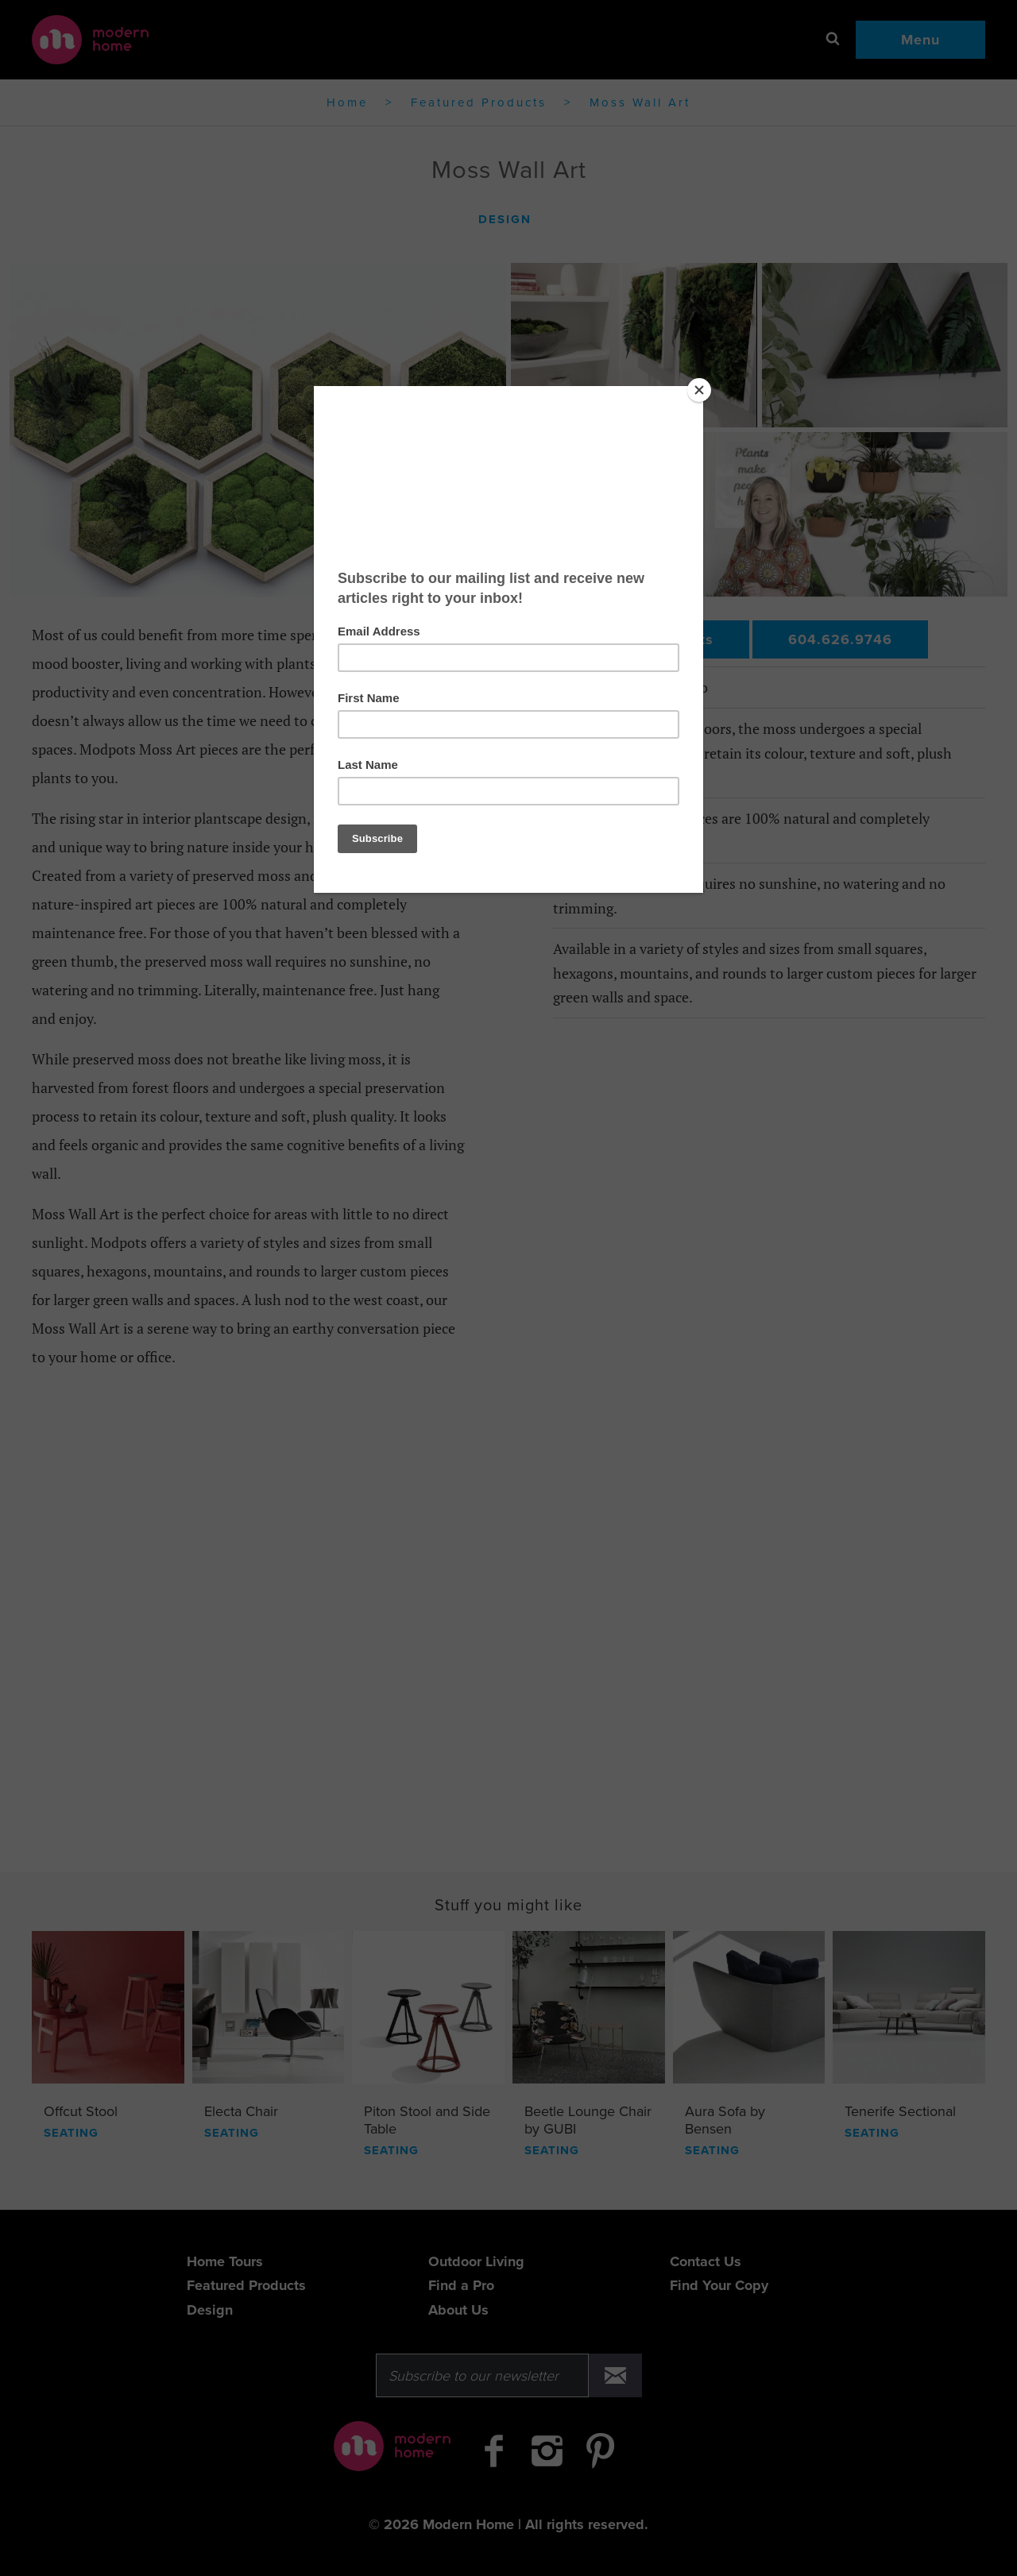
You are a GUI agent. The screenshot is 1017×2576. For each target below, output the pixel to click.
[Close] (699, 390)
